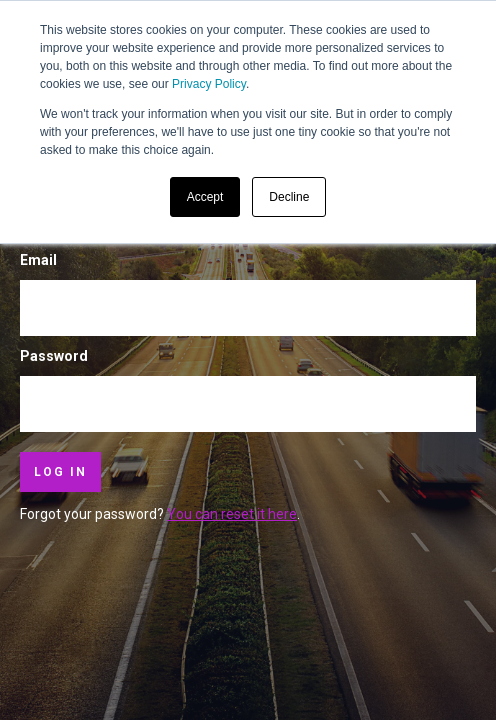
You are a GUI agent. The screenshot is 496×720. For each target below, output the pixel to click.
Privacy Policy (209, 84)
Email (38, 260)
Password (54, 356)
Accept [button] (205, 197)
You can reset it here (232, 514)
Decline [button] (289, 197)
